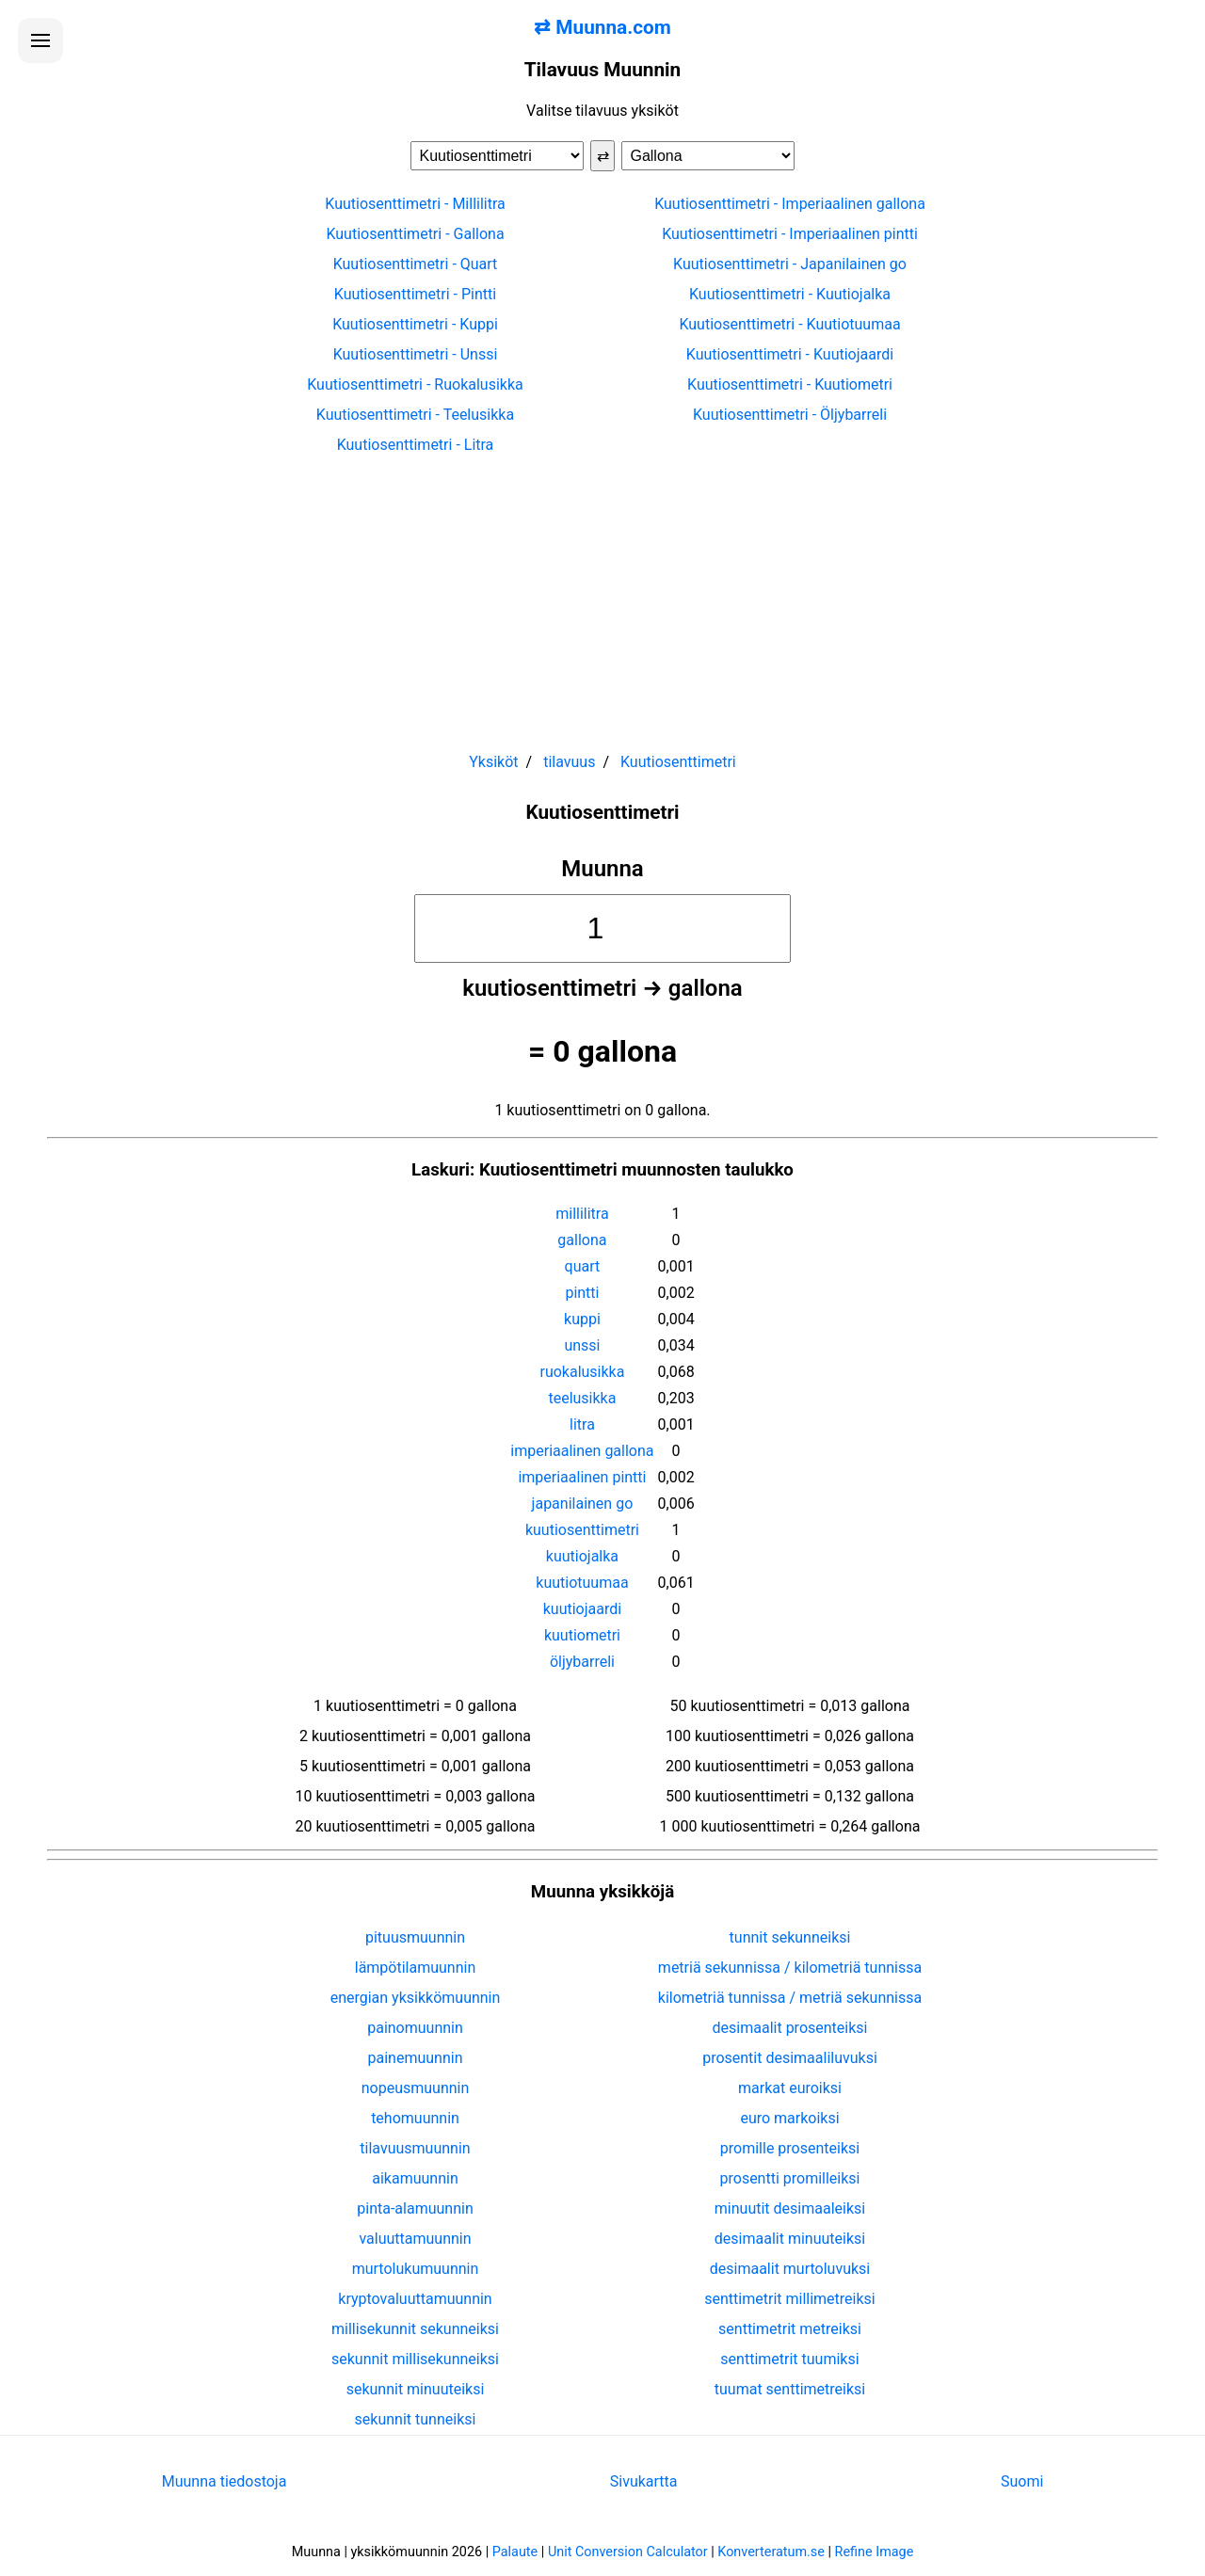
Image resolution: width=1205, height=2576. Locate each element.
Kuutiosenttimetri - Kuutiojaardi (789, 354)
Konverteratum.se (771, 2552)
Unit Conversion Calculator (628, 2552)
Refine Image (874, 2552)
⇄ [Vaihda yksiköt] (603, 156)
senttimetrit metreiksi (789, 2329)
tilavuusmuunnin (415, 2148)
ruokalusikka (581, 1372)
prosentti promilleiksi (790, 2178)
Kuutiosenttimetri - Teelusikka (415, 415)
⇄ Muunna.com (602, 27)
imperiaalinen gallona (581, 1451)
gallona (581, 1240)
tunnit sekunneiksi (790, 1937)
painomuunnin (415, 2028)
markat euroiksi (790, 2088)
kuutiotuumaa (582, 1583)
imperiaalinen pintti (582, 1477)
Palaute (515, 2552)
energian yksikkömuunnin (415, 1998)
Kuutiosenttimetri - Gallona (415, 234)
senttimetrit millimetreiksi (789, 2299)
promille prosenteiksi (790, 2148)
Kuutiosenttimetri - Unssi (415, 354)
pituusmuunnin (415, 1937)
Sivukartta (644, 2481)
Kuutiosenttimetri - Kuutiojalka (790, 294)
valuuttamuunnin (415, 2239)
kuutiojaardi (582, 1609)
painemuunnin (415, 2058)
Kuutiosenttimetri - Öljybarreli (790, 415)
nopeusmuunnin (416, 2088)
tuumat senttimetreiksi (790, 2389)
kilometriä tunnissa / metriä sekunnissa (790, 1998)
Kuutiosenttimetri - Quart (415, 264)
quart (583, 1266)
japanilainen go (583, 1503)
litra (582, 1424)
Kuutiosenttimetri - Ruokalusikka (415, 384)
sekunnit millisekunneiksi (415, 2359)
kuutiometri (582, 1635)
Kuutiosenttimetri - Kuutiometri (789, 384)
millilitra (581, 1214)
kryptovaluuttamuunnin (414, 2299)
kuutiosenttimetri (582, 1530)
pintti (582, 1293)
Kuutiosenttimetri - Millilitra (415, 204)
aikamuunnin (415, 2178)
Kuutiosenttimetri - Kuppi (415, 324)
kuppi (582, 1319)
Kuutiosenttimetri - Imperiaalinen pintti (790, 234)
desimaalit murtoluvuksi (790, 2269)
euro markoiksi (789, 2118)
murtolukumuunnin (415, 2269)
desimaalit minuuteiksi (790, 2239)
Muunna (602, 869)
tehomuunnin (415, 2118)
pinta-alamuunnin (415, 2208)
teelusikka (582, 1398)
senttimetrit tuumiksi (789, 2359)
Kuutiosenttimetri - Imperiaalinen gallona (789, 204)
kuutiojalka (582, 1556)
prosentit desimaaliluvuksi (789, 2058)
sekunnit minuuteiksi (415, 2389)
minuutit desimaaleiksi (790, 2208)
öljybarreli (582, 1662)
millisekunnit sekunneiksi (415, 2329)
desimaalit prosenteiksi (790, 2028)
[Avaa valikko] (40, 40)
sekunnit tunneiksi (415, 2419)
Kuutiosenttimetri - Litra (415, 445)
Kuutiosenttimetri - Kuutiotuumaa (789, 324)
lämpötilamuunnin (415, 1967)
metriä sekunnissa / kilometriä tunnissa (790, 1967)
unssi (582, 1345)
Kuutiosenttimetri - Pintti (415, 294)
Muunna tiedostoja (224, 2481)
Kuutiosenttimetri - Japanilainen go (790, 264)
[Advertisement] (602, 595)
